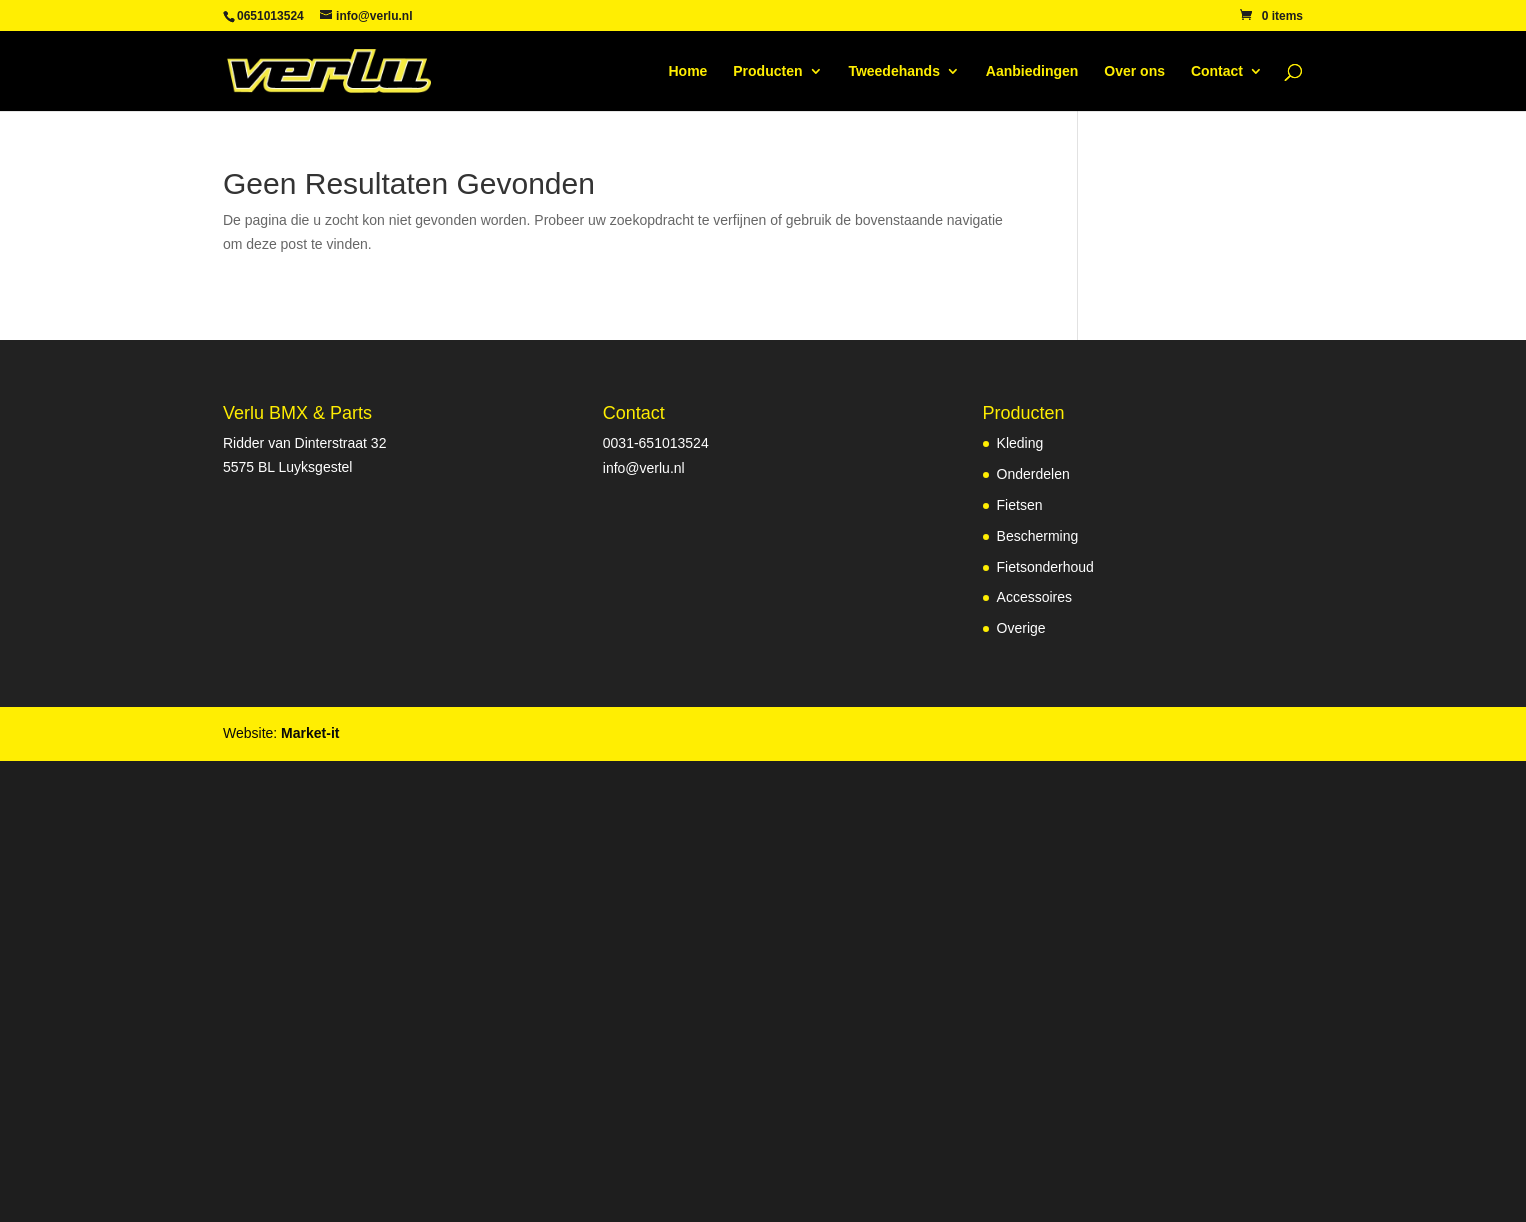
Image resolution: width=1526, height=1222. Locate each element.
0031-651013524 (656, 443)
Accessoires (1034, 597)
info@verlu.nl (644, 468)
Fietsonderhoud (1045, 567)
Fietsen (1020, 505)
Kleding (1020, 443)
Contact (1217, 71)
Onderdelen (1033, 474)
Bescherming (1038, 536)
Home (687, 71)
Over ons (1134, 71)
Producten (767, 71)
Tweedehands (894, 71)
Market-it (310, 733)
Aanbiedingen (1032, 71)
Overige (1021, 628)
